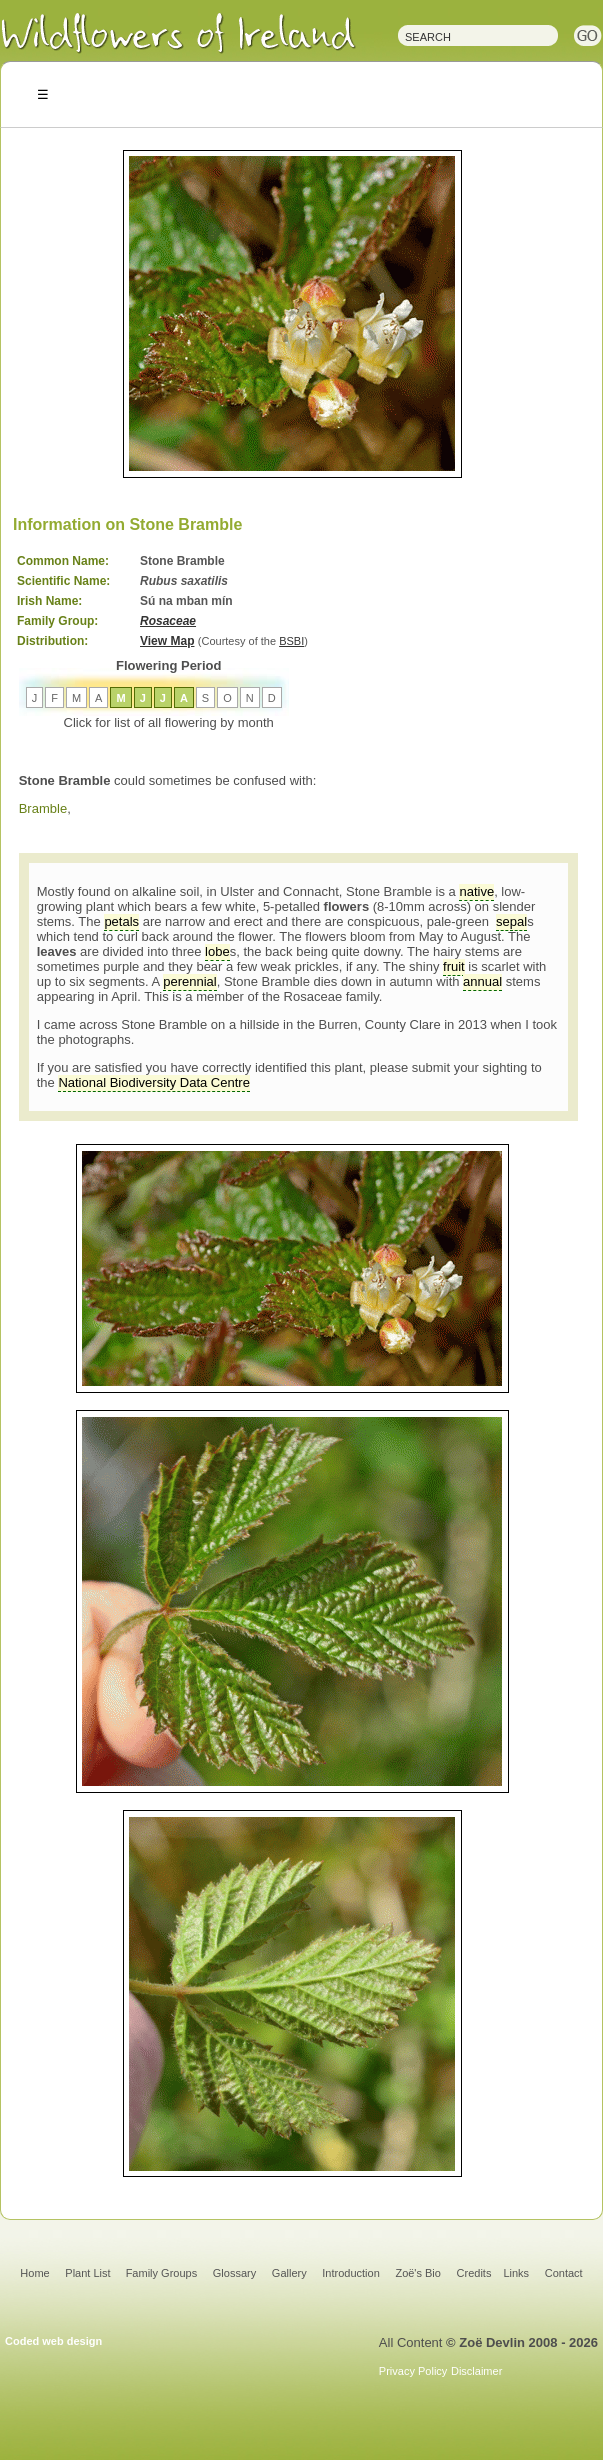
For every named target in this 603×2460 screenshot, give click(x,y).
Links (516, 2273)
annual (482, 981)
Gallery (289, 2273)
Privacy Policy (413, 2371)
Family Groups (162, 2273)
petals (121, 921)
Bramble (43, 808)
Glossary (234, 2273)
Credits (474, 2273)
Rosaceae (168, 621)
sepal (511, 921)
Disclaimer (476, 2371)
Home (34, 2273)
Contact (564, 2273)
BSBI (291, 641)
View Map (167, 641)
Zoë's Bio (418, 2273)
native (476, 891)
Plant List (89, 2273)
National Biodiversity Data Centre (153, 1082)
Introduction (350, 2273)
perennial (190, 981)
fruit (454, 966)
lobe (217, 951)
